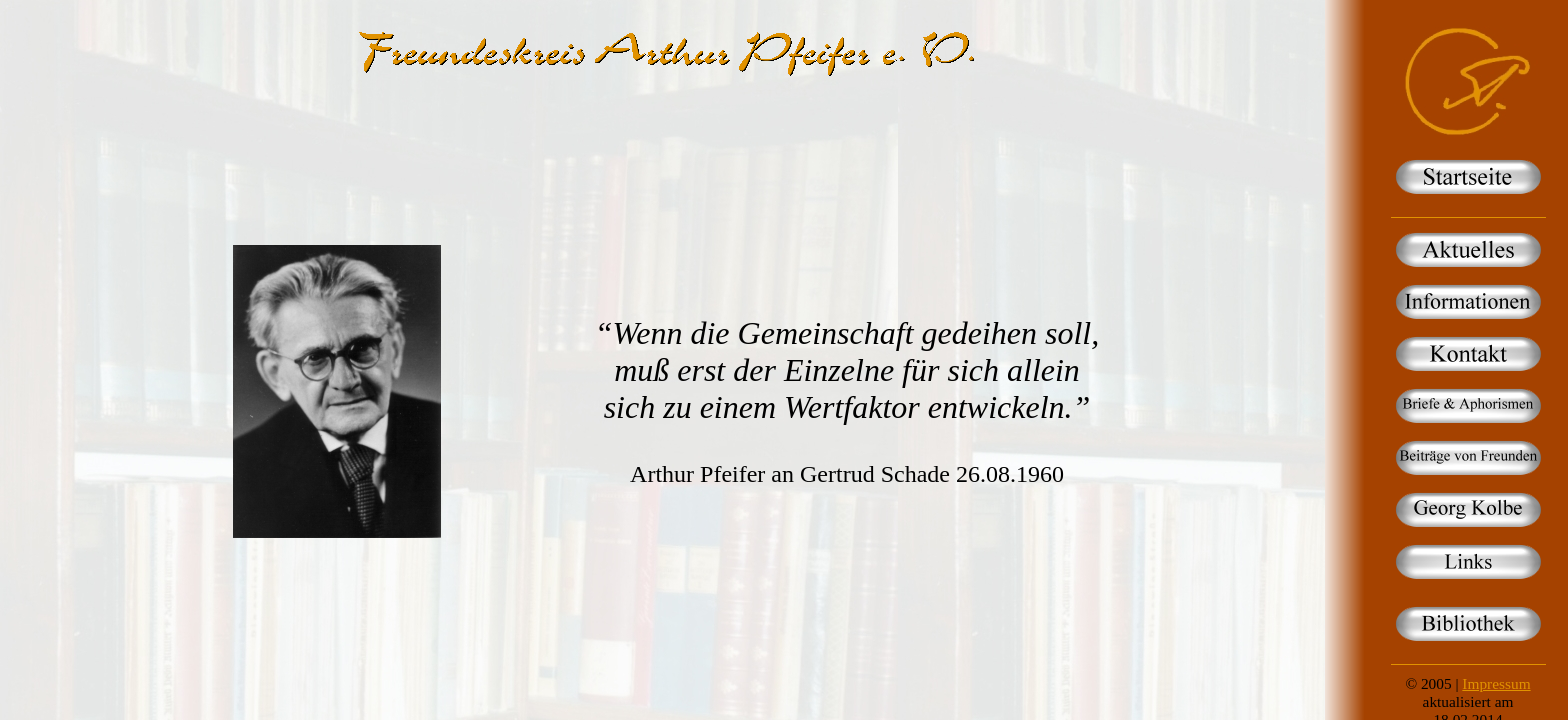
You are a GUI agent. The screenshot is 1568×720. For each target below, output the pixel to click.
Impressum (1496, 683)
